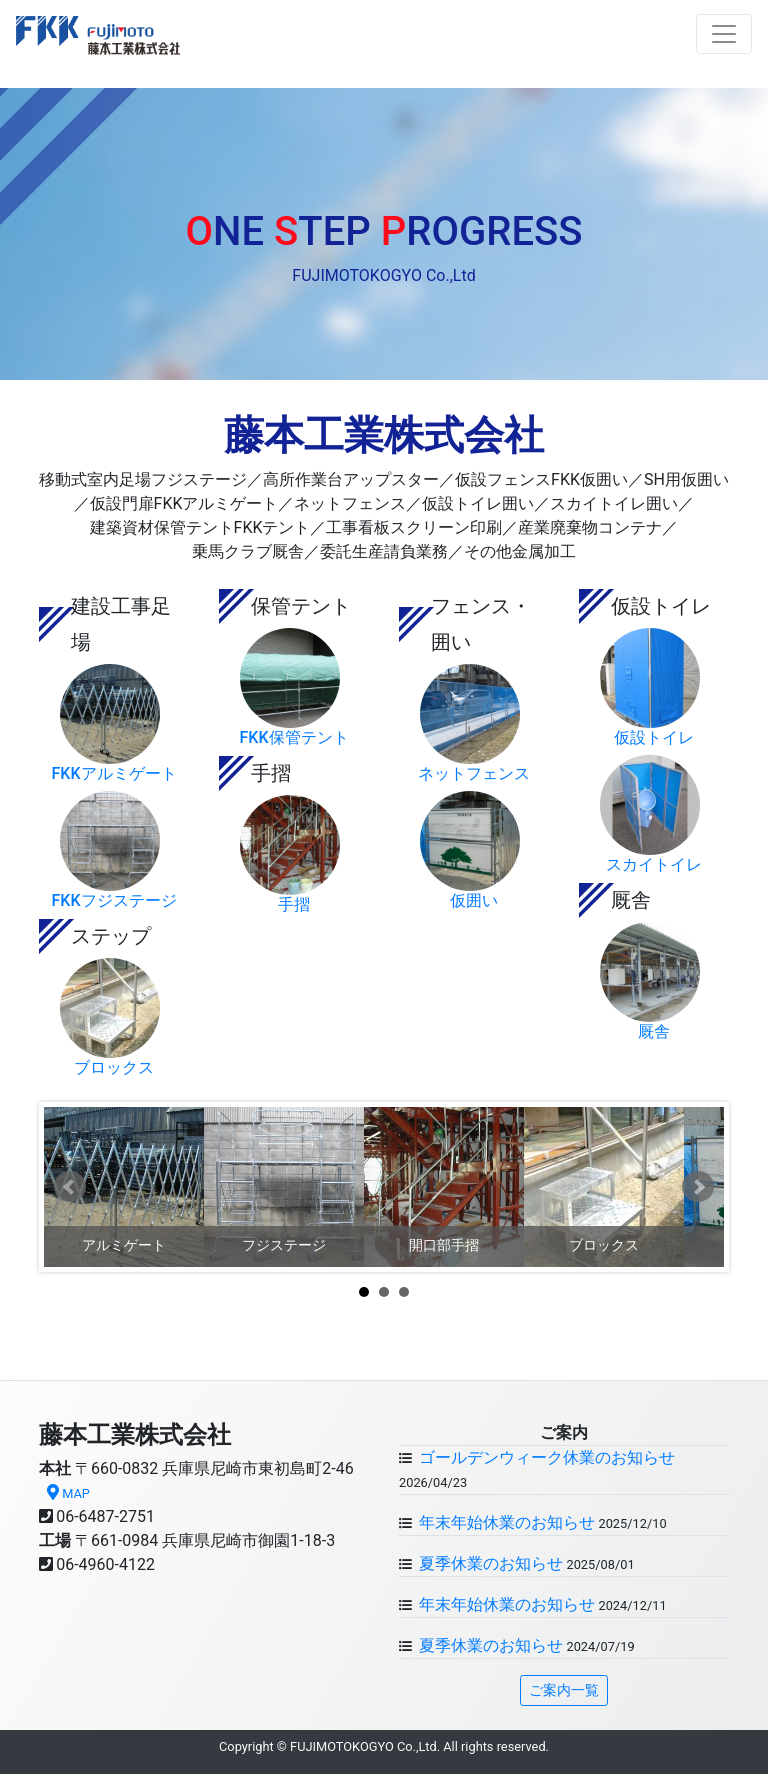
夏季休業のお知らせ (489, 1563)
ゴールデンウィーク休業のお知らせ (545, 1457)
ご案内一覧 (564, 1690)
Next (698, 1187)
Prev (70, 1187)
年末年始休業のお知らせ (505, 1522)
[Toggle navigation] (724, 34)
